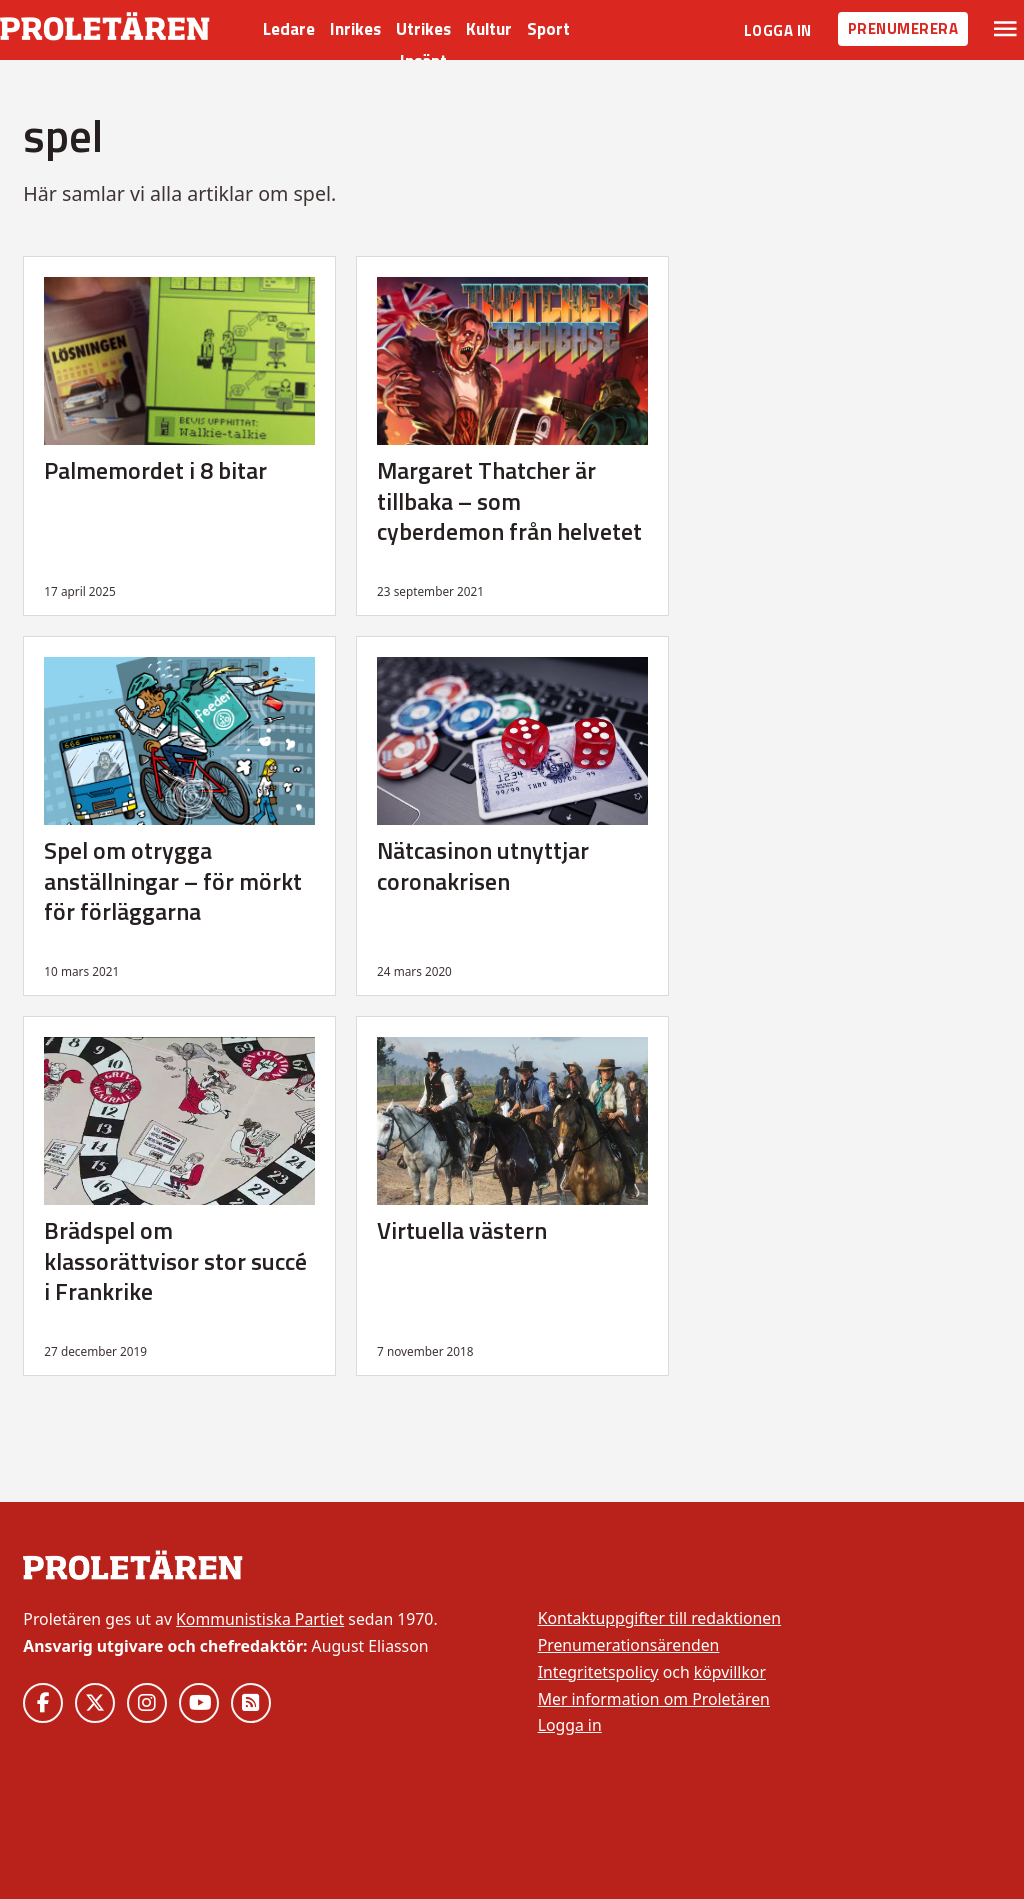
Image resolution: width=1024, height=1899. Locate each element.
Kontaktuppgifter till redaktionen (659, 1618)
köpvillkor (730, 1672)
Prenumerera (903, 28)
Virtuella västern (462, 1230)
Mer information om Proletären (654, 1699)
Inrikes (355, 29)
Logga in (778, 30)
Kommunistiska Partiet (260, 1619)
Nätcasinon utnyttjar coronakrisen (483, 865)
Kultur (489, 29)
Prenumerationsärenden (629, 1645)
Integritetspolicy (598, 1672)
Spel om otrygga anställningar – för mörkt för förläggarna (173, 880)
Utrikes (423, 29)
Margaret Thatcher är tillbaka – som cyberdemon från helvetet (509, 500)
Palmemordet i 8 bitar (155, 470)
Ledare (289, 29)
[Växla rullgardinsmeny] (1005, 29)
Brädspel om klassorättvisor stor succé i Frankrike (175, 1260)
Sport (548, 29)
